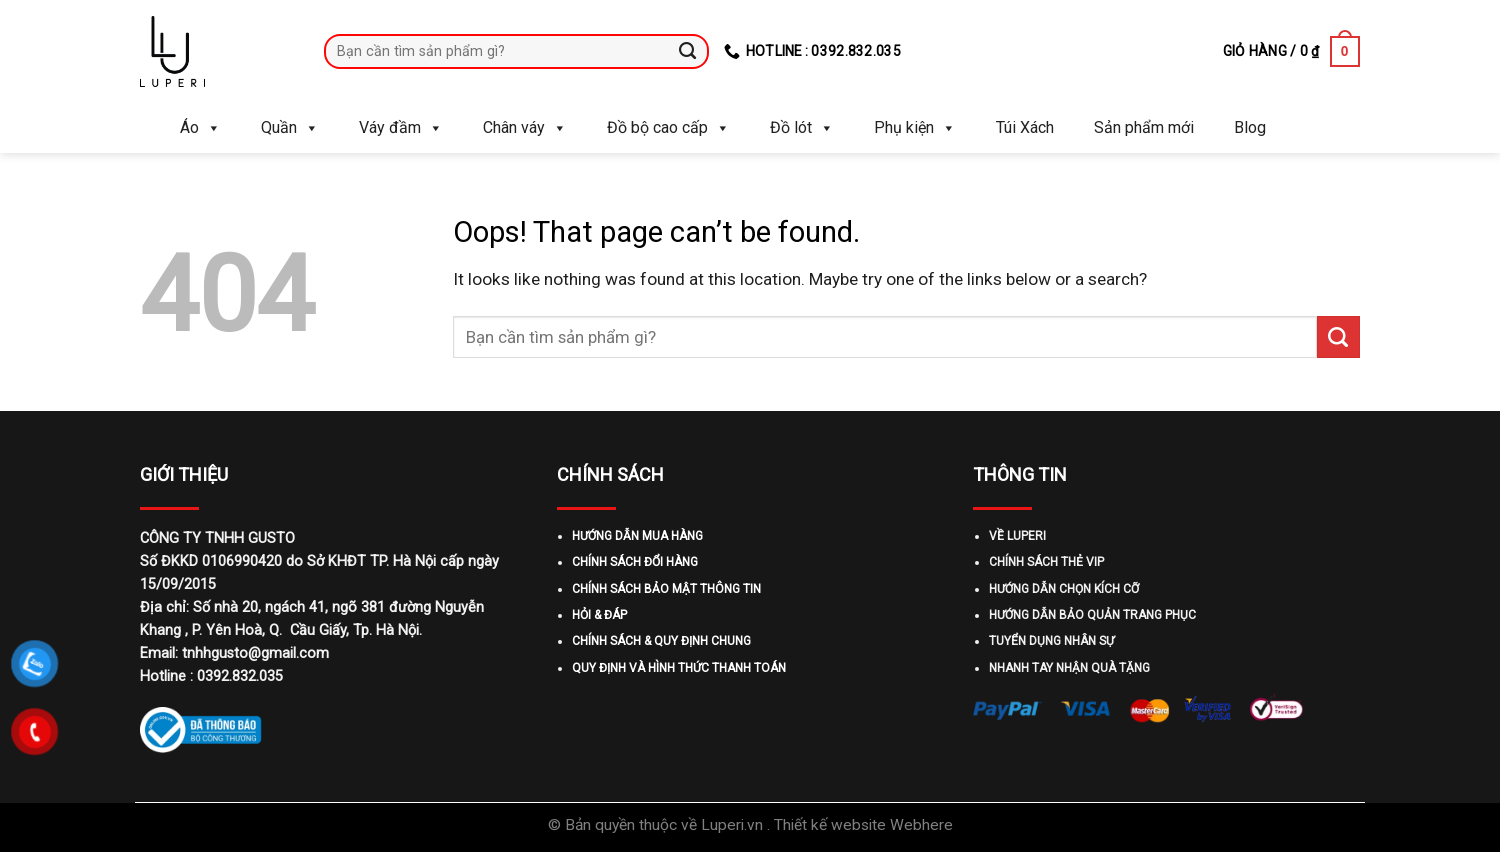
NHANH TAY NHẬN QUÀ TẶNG (1069, 668)
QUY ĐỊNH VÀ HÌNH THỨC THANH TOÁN (679, 668)
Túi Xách (1025, 127)
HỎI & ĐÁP (599, 615)
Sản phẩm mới (1144, 127)
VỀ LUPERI (1017, 536)
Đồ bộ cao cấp (668, 128)
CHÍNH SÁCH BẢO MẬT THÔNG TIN (666, 589)
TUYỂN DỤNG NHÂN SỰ (1051, 641)
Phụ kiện (915, 128)
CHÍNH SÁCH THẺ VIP (1046, 562)
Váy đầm (401, 128)
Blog (1250, 127)
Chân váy (525, 128)
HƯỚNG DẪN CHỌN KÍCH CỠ (1064, 589)
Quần (290, 128)
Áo (200, 128)
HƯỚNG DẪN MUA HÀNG (637, 536)
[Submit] (688, 51)
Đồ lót (802, 128)
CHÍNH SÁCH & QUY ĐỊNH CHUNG (661, 641)
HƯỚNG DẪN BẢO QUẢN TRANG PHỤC (1092, 615)
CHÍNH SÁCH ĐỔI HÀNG (635, 562)
